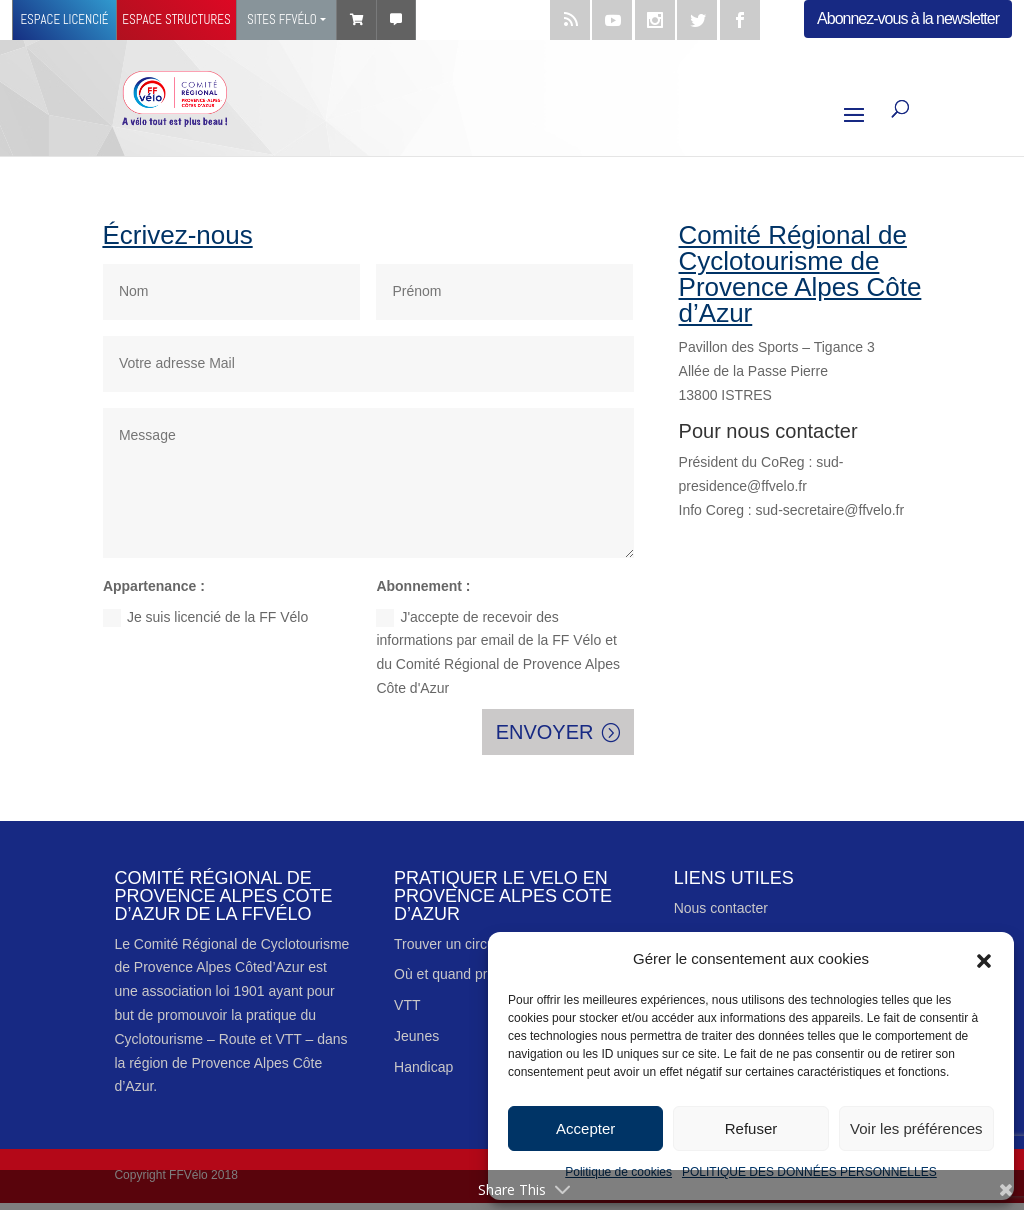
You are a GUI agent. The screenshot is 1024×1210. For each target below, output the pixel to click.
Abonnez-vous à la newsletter (908, 18)
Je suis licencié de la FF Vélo (205, 618)
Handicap (423, 1067)
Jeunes (416, 1036)
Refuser (751, 1128)
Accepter (585, 1128)
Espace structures (176, 19)
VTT (407, 1005)
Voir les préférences (916, 1128)
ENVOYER (545, 732)
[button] (984, 959)
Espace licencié (64, 19)
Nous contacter (721, 908)
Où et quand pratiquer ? (468, 974)
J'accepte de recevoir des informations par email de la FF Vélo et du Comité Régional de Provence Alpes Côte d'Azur (498, 652)
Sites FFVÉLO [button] (282, 19)
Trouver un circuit (448, 944)
